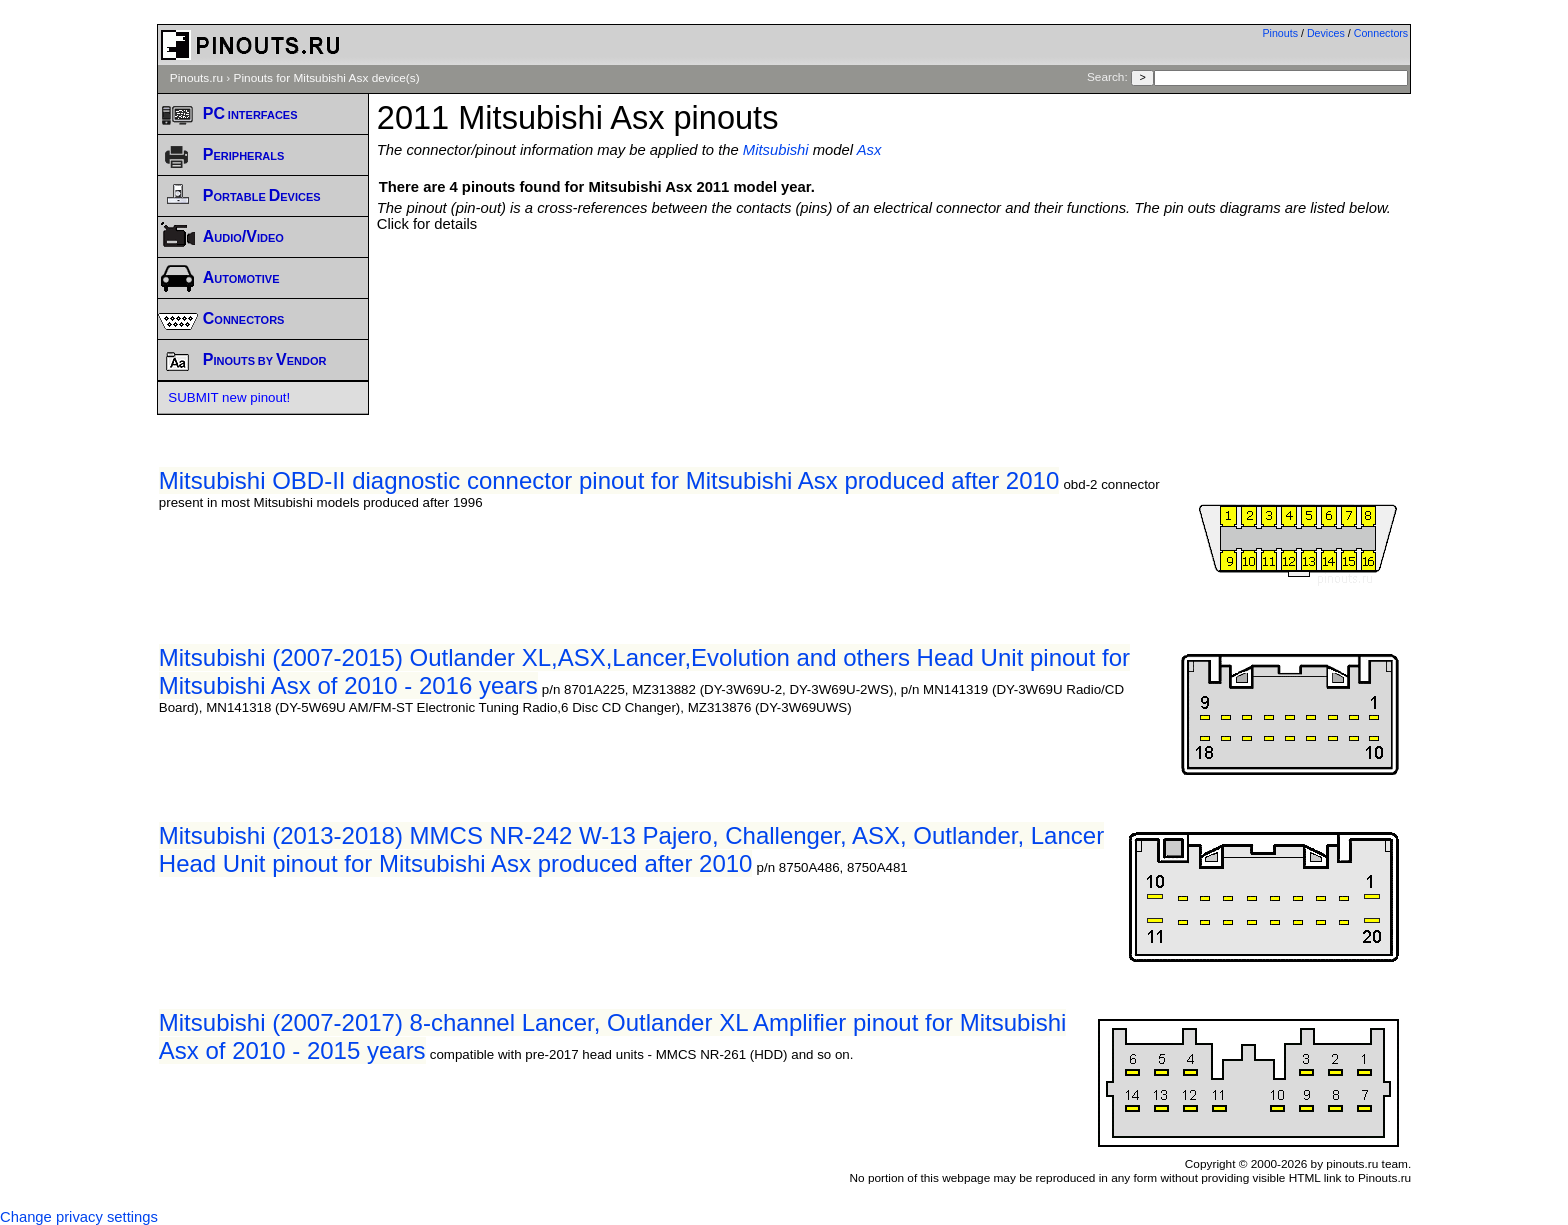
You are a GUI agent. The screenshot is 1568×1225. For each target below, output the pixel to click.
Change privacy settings (79, 1217)
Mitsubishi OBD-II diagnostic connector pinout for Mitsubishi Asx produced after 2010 (609, 480)
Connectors (1381, 33)
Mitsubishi (776, 150)
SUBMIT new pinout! (229, 397)
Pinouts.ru (196, 78)
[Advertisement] (894, 287)
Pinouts (1280, 33)
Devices (1326, 33)
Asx (869, 150)
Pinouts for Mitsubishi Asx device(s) (327, 78)
